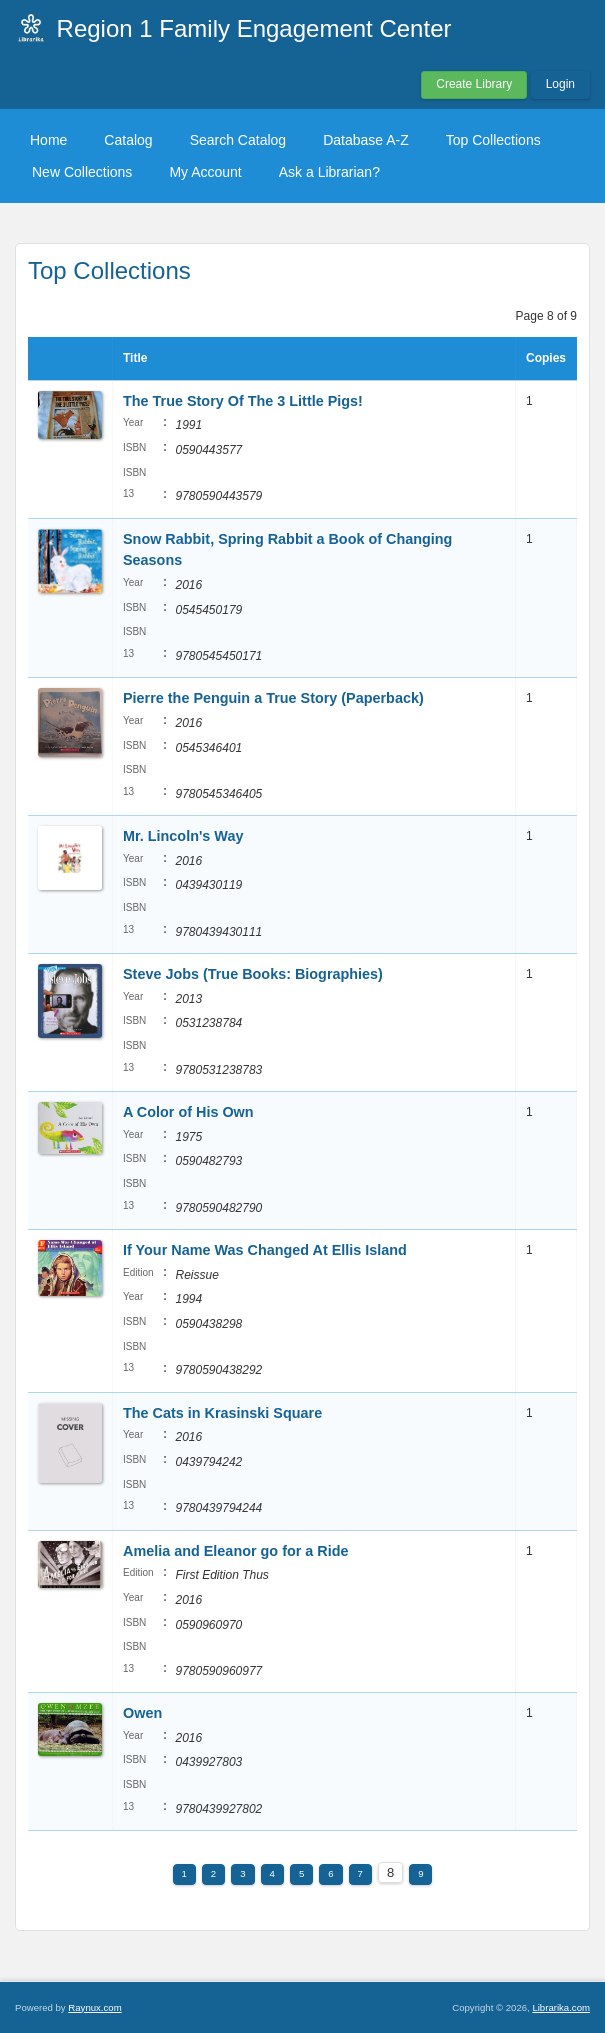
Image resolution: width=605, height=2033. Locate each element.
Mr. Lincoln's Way (183, 836)
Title (135, 358)
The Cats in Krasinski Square (222, 1413)
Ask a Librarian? (329, 172)
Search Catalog (238, 140)
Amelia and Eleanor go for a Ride (236, 1551)
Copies (546, 358)
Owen (142, 1713)
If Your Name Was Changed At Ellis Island (265, 1250)
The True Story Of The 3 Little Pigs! (243, 401)
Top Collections (493, 140)
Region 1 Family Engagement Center (254, 28)
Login (560, 84)
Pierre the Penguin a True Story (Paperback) (273, 698)
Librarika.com (561, 2007)
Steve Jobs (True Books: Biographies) (253, 974)
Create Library (474, 84)
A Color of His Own (188, 1112)
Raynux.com (94, 2007)
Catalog (128, 140)
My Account (205, 172)
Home (48, 140)
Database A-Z (366, 140)
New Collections (82, 172)
